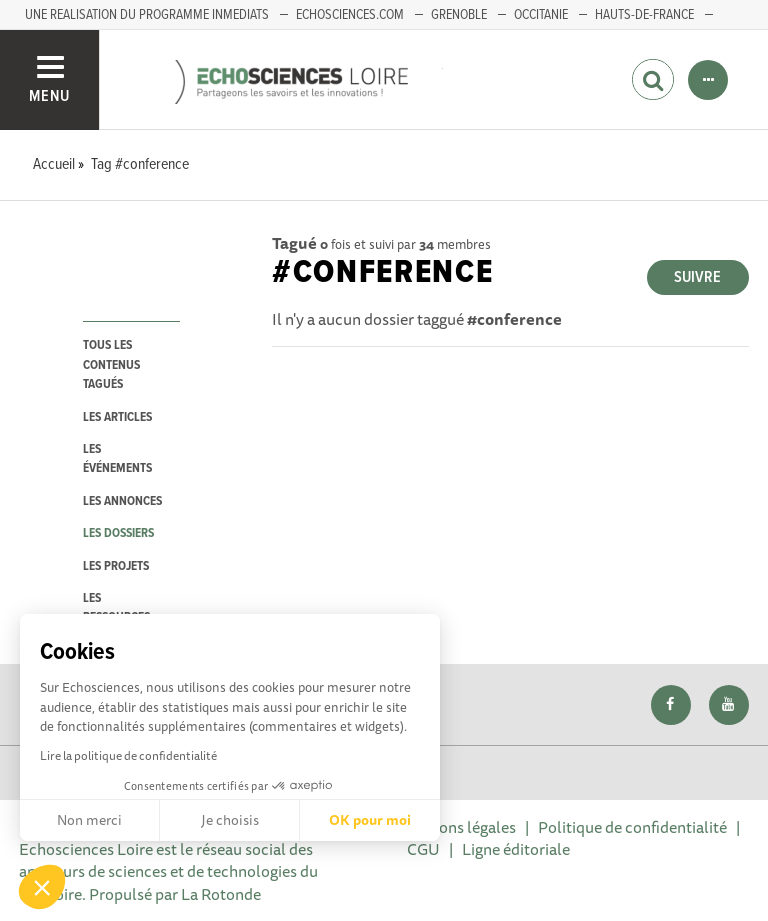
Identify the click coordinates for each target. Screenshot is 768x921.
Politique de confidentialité (632, 827)
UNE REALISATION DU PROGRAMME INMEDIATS (147, 15)
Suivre (697, 277)
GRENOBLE (459, 15)
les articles (117, 417)
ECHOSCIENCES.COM (350, 15)
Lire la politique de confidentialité (128, 755)
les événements (117, 459)
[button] (42, 887)
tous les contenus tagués (111, 365)
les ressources (116, 608)
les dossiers (118, 533)
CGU (423, 849)
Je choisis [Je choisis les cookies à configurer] (230, 820)
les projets (116, 566)
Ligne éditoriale (516, 849)
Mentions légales (457, 827)
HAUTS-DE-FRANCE (644, 15)
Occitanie (541, 15)
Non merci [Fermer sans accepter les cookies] (89, 820)
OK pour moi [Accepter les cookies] (370, 820)
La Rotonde (221, 894)
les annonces (122, 501)
